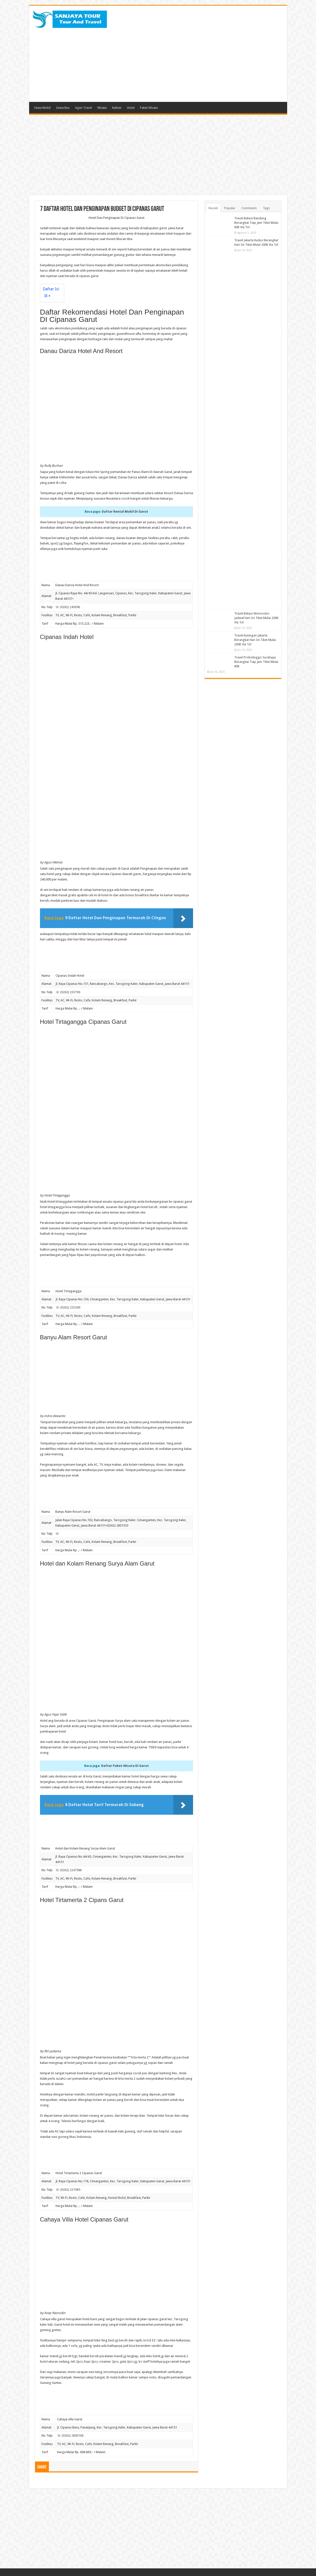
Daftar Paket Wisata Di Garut (125, 1766)
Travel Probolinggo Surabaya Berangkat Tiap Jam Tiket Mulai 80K (256, 661)
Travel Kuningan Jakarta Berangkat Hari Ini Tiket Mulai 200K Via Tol (255, 640)
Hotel (131, 108)
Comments (249, 208)
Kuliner (117, 108)
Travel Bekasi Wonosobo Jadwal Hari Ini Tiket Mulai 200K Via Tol (256, 618)
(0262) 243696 (69, 607)
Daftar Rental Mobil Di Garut (125, 511)
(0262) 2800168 (72, 2435)
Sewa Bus (63, 108)
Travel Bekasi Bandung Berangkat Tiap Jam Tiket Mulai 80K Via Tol (256, 222)
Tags (266, 208)
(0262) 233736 (69, 992)
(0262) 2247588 (70, 1870)
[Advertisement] (193, 62)
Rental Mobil (117, 2198)
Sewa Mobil (42, 108)
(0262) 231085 (69, 2189)
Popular (229, 208)
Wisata (102, 108)
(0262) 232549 (69, 1307)
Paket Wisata (149, 108)
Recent (213, 208)
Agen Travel (83, 108)
